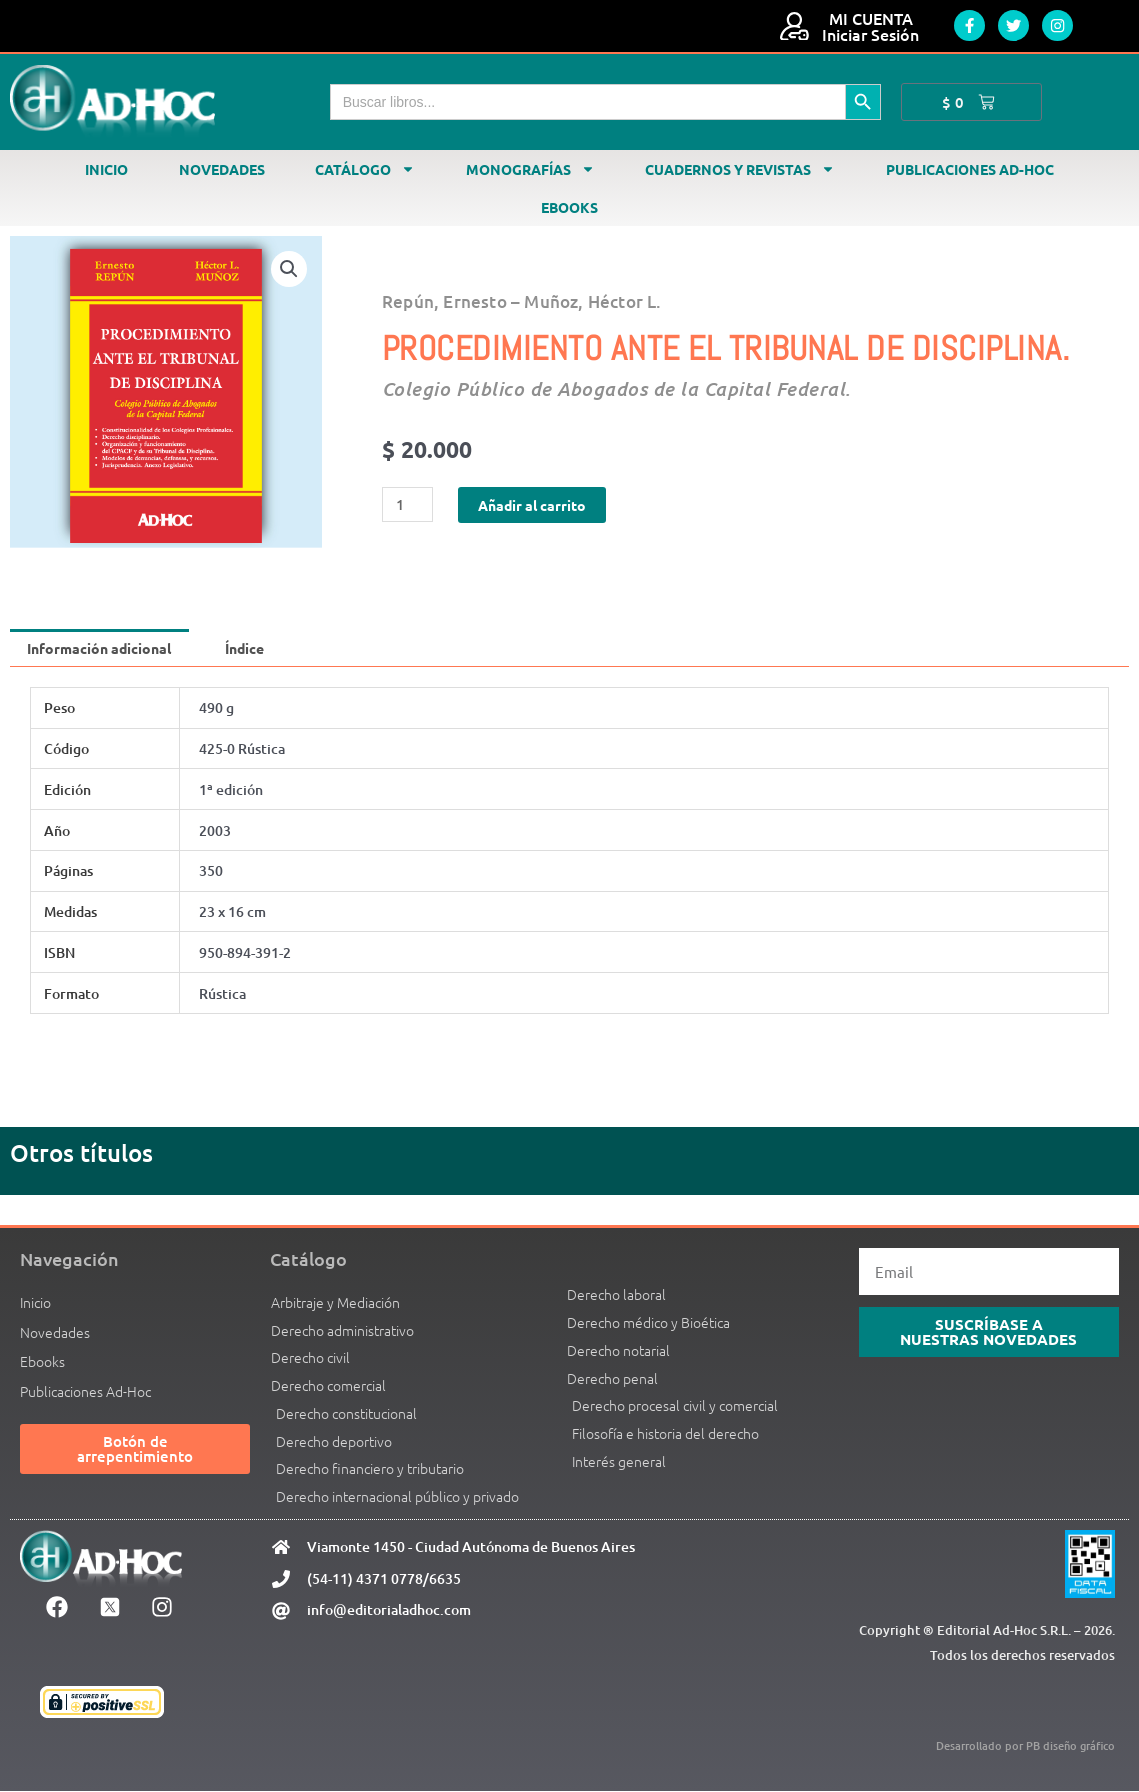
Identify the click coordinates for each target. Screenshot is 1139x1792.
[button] (289, 269)
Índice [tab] (259, 648)
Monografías (530, 169)
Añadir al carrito (539, 504)
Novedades (222, 169)
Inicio (106, 169)
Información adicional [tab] (105, 648)
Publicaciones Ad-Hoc (970, 169)
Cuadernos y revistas (740, 169)
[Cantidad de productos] (409, 504)
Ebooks (569, 207)
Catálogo (365, 169)
